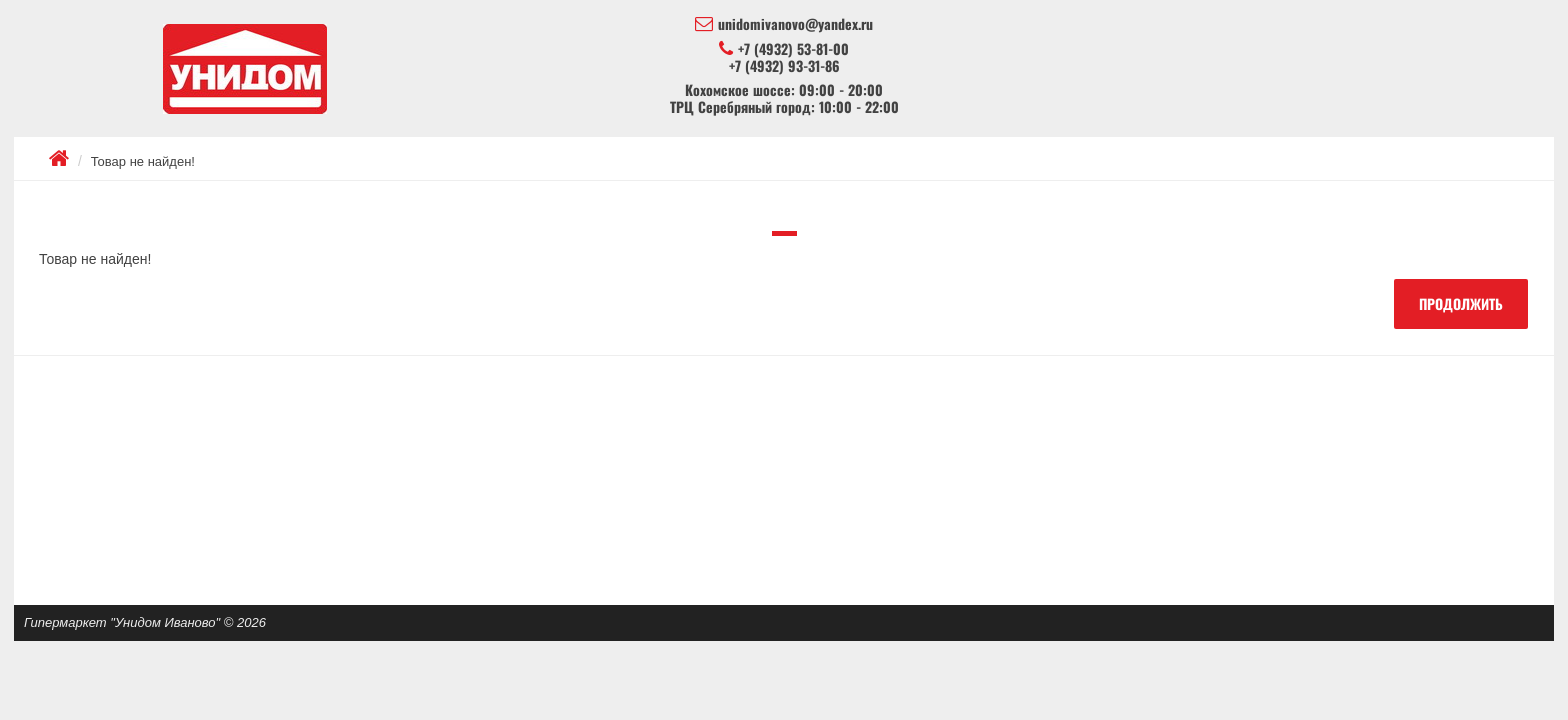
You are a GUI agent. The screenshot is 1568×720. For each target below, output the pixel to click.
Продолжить (1461, 303)
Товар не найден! (143, 161)
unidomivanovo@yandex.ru (784, 24)
